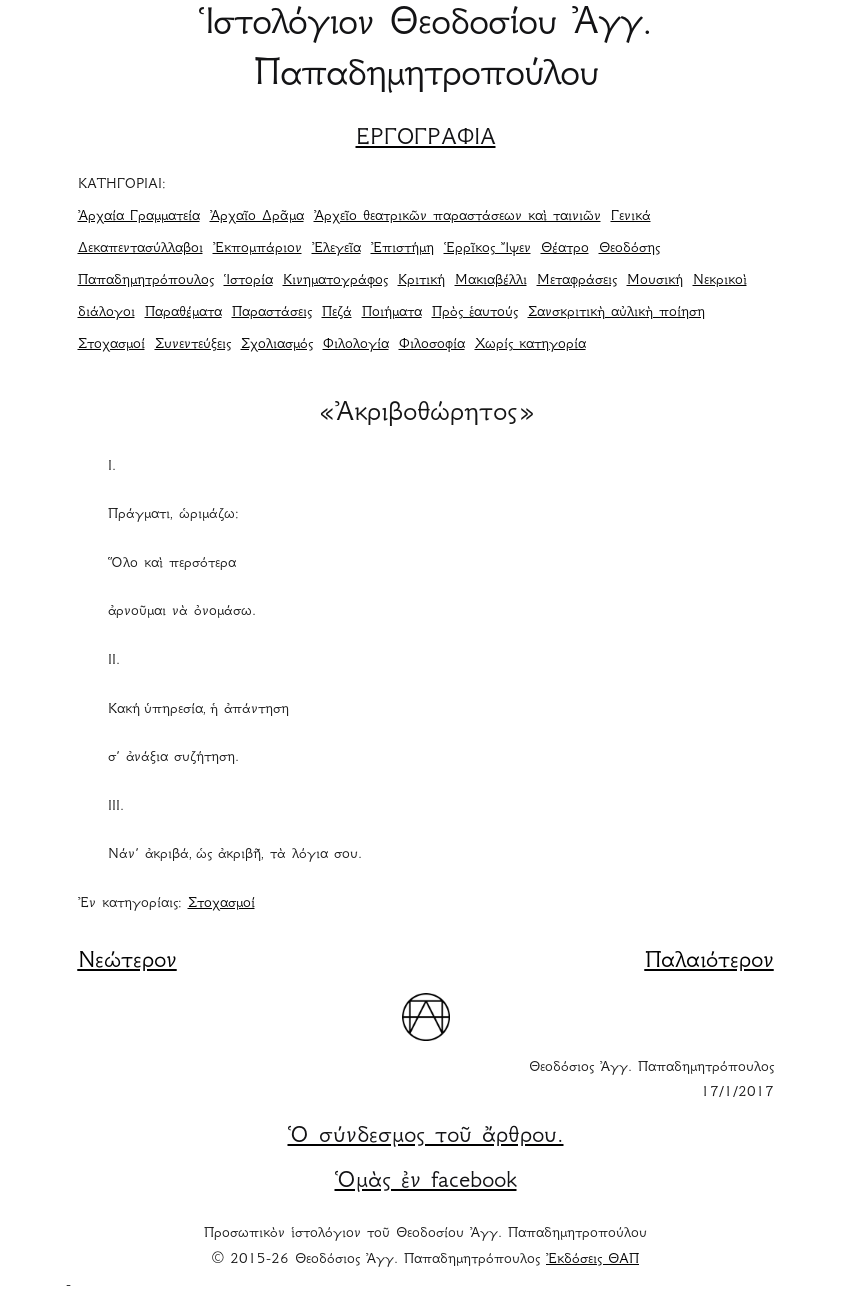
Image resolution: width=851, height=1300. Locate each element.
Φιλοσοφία (432, 345)
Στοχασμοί (111, 345)
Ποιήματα (392, 313)
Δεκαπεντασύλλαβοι (140, 249)
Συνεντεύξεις (193, 345)
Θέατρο (565, 249)
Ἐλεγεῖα (336, 249)
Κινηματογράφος (335, 281)
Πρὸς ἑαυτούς (475, 313)
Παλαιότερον (709, 962)
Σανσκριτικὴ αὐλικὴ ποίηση (616, 313)
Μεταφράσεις (577, 281)
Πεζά (337, 313)
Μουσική (655, 281)
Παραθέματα (183, 313)
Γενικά (631, 217)
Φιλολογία (356, 345)
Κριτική (421, 281)
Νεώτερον (127, 962)
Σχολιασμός (277, 345)
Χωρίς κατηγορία (530, 345)
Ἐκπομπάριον (257, 249)
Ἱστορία (248, 281)
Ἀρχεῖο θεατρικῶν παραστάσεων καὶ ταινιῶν (457, 217)
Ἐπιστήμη (402, 249)
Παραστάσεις (272, 313)
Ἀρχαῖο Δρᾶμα (257, 217)
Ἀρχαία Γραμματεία (139, 217)
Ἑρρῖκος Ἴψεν (487, 249)
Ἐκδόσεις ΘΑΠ (592, 1260)
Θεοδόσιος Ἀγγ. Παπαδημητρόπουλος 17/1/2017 (651, 1081)
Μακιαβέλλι (491, 281)
